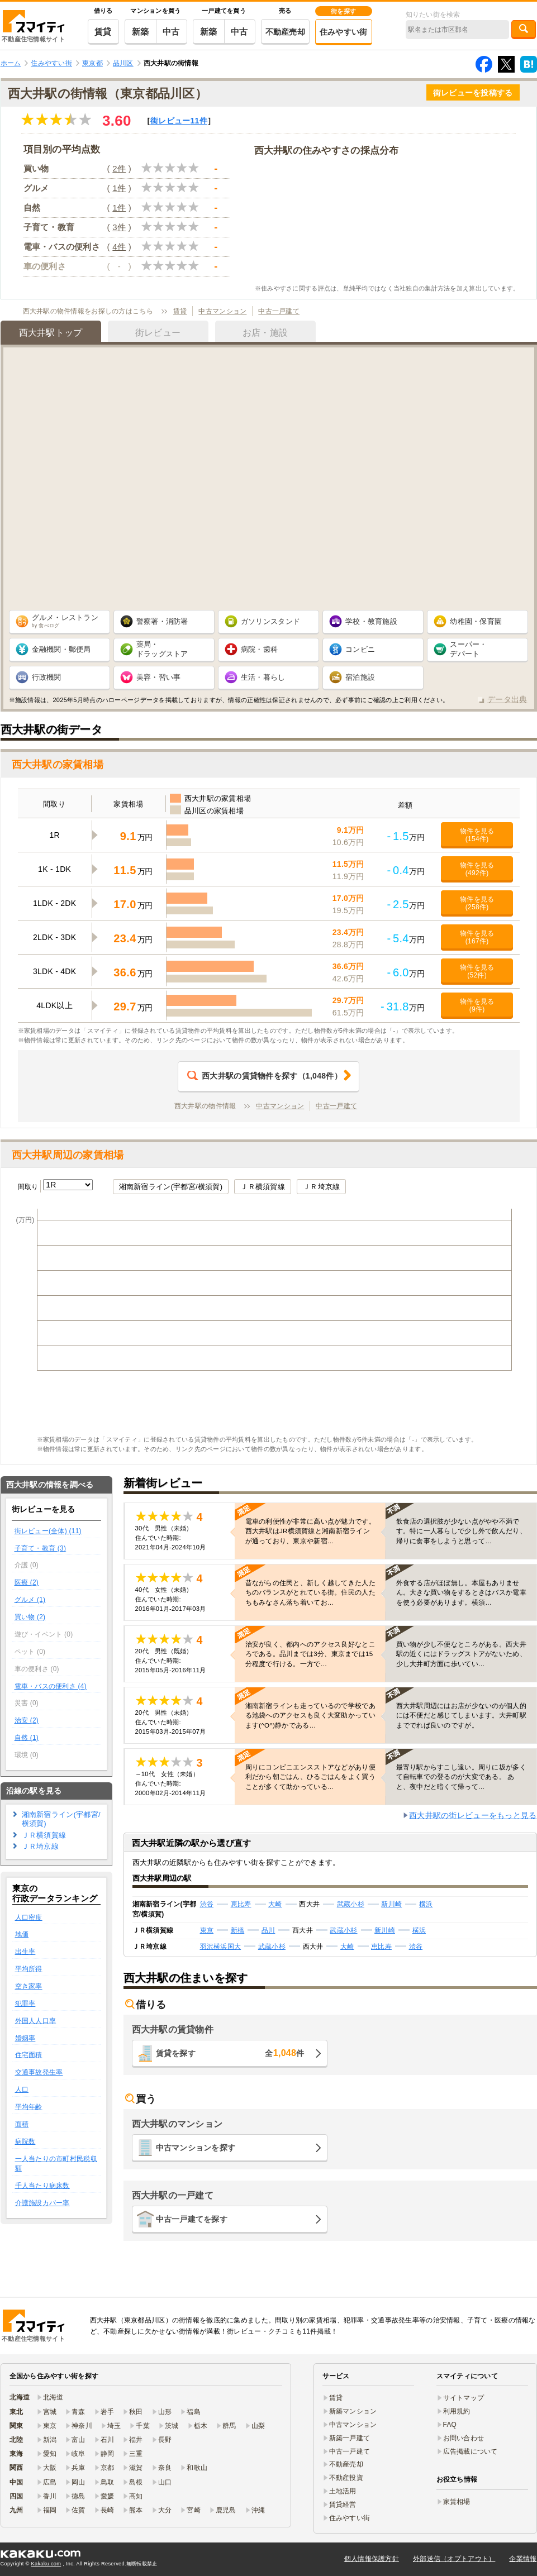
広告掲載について (470, 2451)
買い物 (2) (30, 1617)
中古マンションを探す (196, 2147)
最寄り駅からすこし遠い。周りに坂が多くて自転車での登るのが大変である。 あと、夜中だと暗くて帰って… (461, 1776)
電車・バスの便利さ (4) (51, 1686)
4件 (119, 246)
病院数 (25, 2141)
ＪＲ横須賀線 (262, 1186)
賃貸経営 (343, 2504)
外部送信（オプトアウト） (454, 2559)
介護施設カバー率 (42, 2203)
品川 (268, 1930)
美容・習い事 (158, 677)
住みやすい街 (344, 31)
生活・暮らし (263, 677)
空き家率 (28, 1986)
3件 (119, 227)
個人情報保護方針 (371, 2559)
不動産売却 (285, 31)
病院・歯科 (259, 649)
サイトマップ (463, 2398)
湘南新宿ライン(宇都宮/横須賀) (171, 1186)
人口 (22, 2089)
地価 (22, 1934)
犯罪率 (25, 2003)
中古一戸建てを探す (192, 2219)
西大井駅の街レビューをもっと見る (472, 1815)
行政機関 (46, 677)
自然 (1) (27, 1738)
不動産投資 (346, 2478)
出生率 (25, 1951)
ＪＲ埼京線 (321, 1186)
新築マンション (353, 2411)
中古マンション (222, 311)
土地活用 (343, 2491)
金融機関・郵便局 (61, 649)
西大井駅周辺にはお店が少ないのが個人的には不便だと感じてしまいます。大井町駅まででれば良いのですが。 (461, 1715)
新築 (140, 31)
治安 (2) (27, 1720)
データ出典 (507, 699)
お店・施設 (265, 332)
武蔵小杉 (350, 1904)
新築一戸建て (349, 2438)
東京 (207, 1930)
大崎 (275, 1904)
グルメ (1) (30, 1600)
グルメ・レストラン (65, 620)
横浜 (426, 1904)
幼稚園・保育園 (476, 621)
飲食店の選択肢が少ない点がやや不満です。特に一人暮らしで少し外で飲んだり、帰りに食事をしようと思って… (461, 1531)
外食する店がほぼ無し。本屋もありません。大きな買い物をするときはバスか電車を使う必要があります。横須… (461, 1592)
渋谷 (207, 1904)
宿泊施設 (360, 677)
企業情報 (522, 2559)
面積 (22, 2124)
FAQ (450, 2425)
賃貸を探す (230, 2053)
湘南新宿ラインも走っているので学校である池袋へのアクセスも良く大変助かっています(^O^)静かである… (310, 1715)
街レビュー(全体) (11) (48, 1531)
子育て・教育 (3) (40, 1548)
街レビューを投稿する (473, 92)
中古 (171, 31)
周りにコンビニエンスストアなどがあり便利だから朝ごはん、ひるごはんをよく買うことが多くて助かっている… (310, 1776)
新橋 (238, 1930)
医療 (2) (27, 1582)
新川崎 (391, 1904)
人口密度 (28, 1917)
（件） (264, 1075)
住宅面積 (28, 2055)
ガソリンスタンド (270, 621)
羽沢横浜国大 (220, 1946)
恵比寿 (241, 1904)
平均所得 (28, 1969)
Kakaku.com (46, 2564)
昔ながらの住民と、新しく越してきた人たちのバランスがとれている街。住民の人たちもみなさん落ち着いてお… (310, 1592)
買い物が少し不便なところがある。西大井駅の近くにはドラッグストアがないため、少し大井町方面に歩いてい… (461, 1653)
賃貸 (103, 31)
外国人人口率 (35, 2021)
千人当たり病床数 (42, 2185)
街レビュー (178, 120)
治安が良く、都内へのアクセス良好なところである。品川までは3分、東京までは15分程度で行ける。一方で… (310, 1653)
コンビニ (360, 649)
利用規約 (457, 2411)
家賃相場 (457, 2502)
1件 (119, 188)
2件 (119, 168)
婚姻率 (25, 2038)
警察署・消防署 (162, 621)
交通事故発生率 (39, 2072)
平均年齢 (28, 2107)
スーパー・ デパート (468, 649)
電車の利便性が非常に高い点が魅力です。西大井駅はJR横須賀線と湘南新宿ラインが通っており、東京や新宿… (310, 1531)
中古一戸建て (279, 311)
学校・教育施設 (371, 621)
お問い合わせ (463, 2438)
